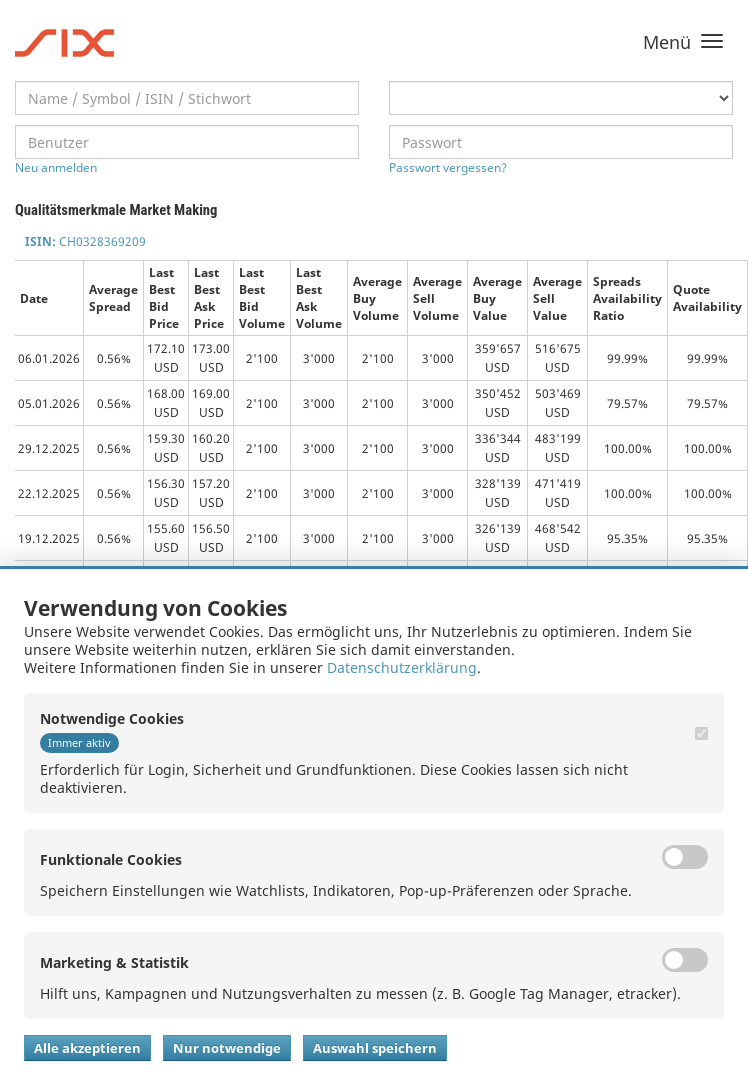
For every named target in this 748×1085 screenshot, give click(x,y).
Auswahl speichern (375, 1048)
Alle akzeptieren (87, 1048)
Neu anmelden (56, 167)
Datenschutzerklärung (402, 667)
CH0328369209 (85, 241)
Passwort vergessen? (448, 167)
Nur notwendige (227, 1048)
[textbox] (187, 98)
